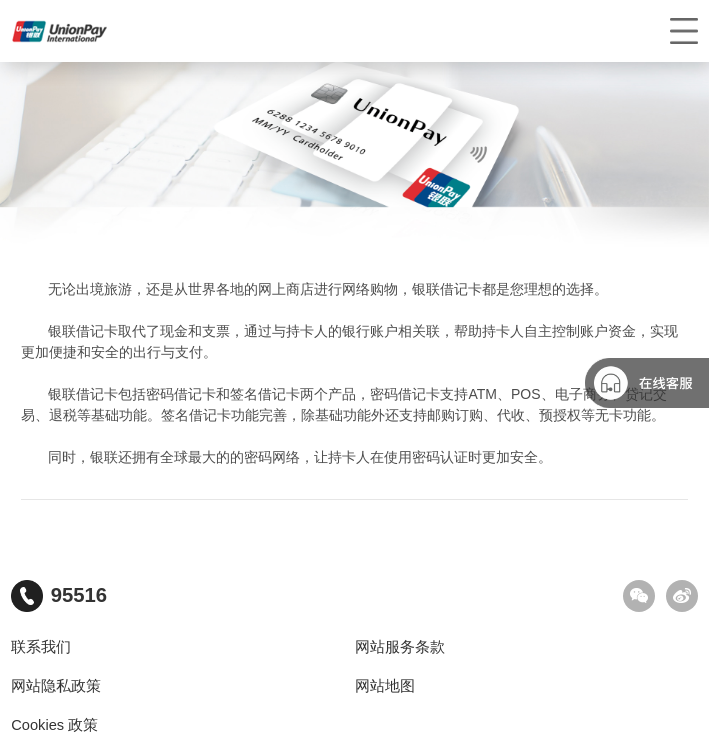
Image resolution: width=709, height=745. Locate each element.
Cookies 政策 (54, 725)
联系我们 (41, 647)
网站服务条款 (400, 647)
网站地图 (385, 686)
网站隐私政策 (56, 686)
